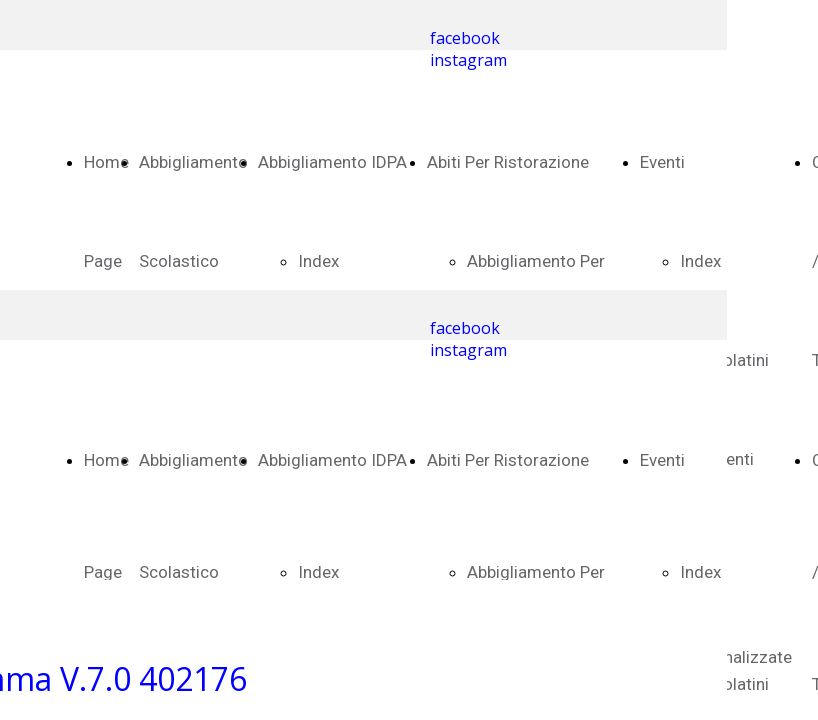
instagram (468, 60)
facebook (465, 38)
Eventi (662, 162)
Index (318, 261)
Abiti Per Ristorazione (508, 162)
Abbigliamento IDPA (332, 162)
